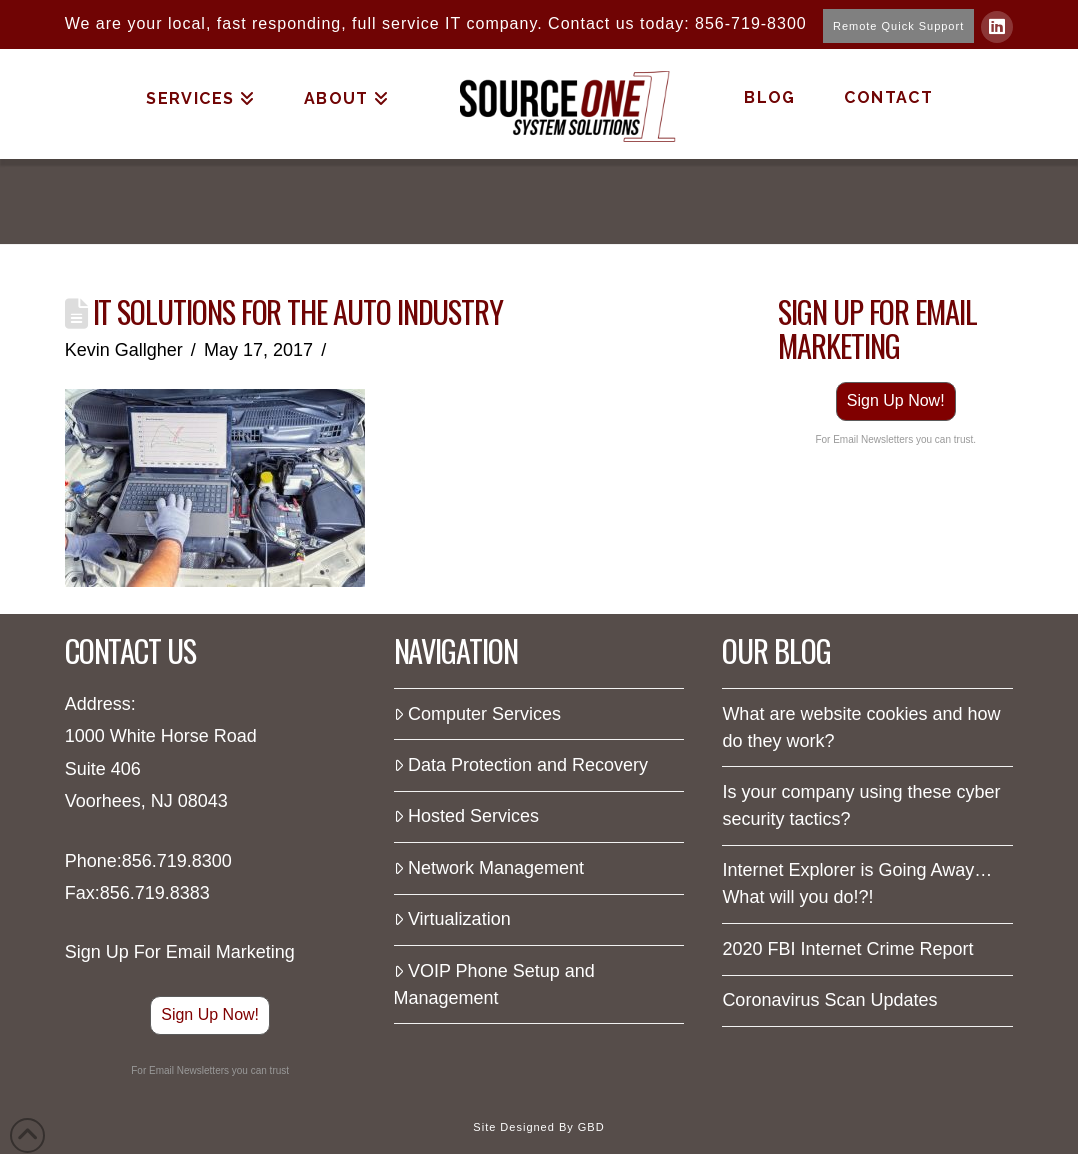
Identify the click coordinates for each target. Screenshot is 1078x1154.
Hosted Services (466, 816)
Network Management (489, 868)
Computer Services (477, 714)
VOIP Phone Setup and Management (494, 984)
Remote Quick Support (898, 26)
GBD (591, 1127)
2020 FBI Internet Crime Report (847, 949)
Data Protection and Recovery (521, 765)
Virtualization (452, 919)
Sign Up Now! (896, 400)
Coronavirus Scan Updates (829, 1000)
